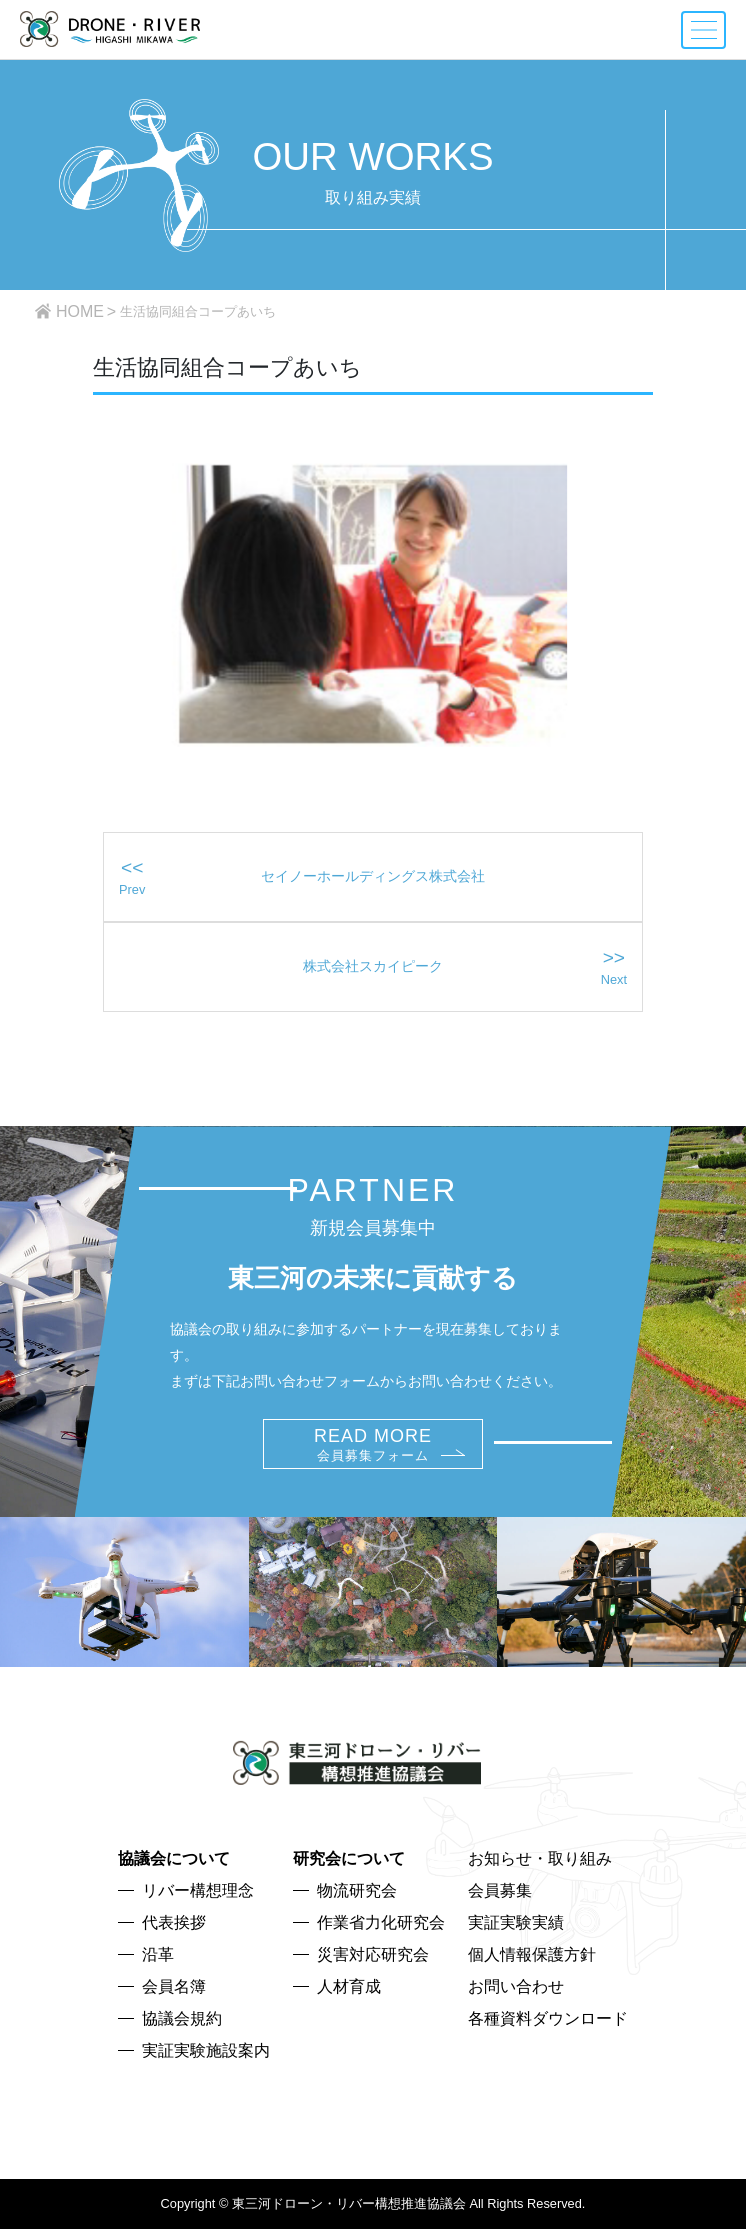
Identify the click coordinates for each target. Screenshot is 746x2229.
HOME (80, 311)
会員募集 (500, 1890)
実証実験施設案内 (206, 2050)
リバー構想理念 (198, 1890)
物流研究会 (357, 1890)
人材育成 (349, 1986)
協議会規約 (182, 2018)
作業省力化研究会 (381, 1922)
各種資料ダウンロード (548, 2018)
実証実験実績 (516, 1922)
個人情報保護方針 (532, 1954)
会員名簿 (174, 1986)
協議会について (174, 1858)
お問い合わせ (516, 1986)
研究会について (349, 1858)
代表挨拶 (174, 1922)
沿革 (158, 1954)
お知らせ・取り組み (540, 1858)
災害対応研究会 (373, 1954)
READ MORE (373, 1444)
